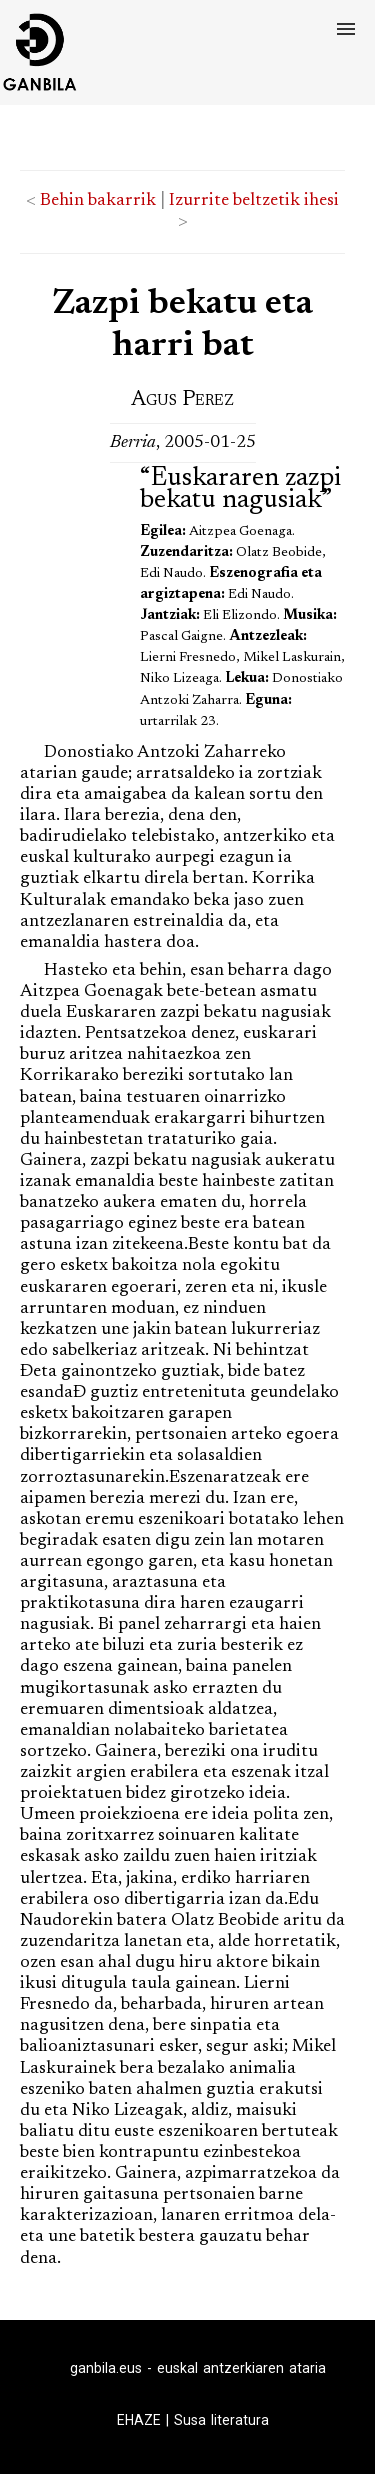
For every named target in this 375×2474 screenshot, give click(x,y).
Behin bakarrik (98, 201)
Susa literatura (221, 2420)
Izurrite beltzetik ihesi (254, 201)
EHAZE (139, 2420)
